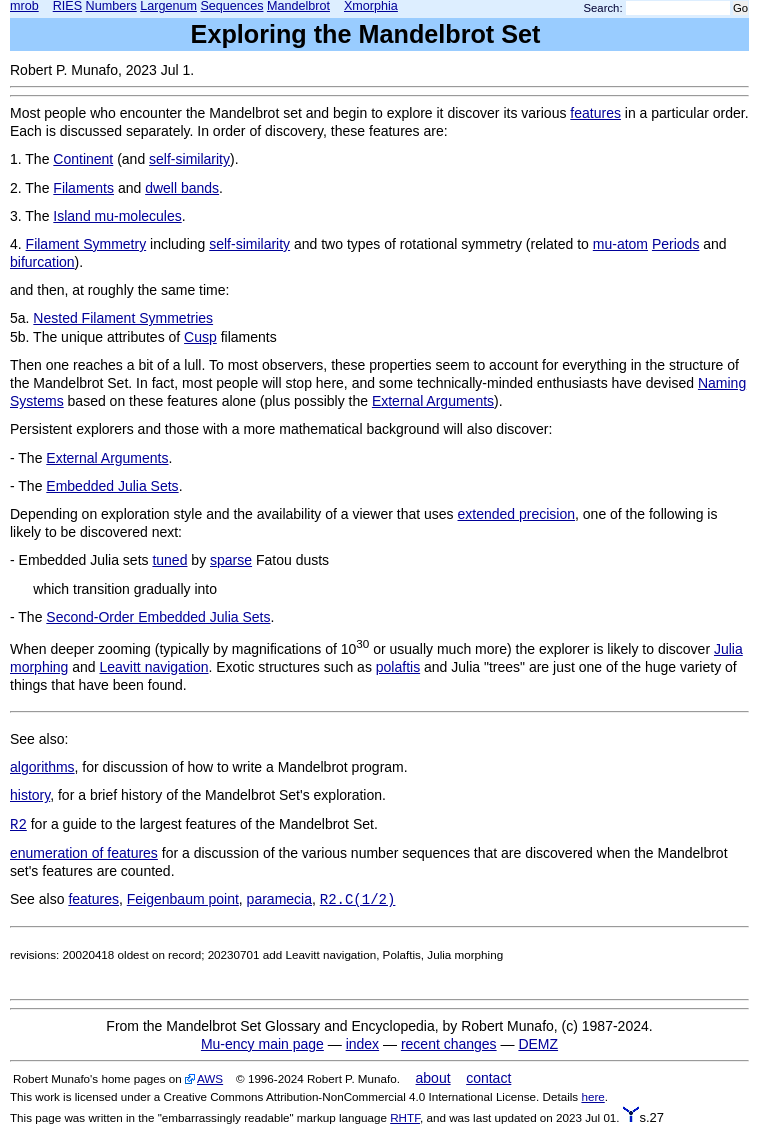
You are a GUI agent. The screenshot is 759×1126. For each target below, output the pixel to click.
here (592, 1096)
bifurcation (42, 262)
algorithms (42, 767)
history (30, 795)
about (433, 1078)
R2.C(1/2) (358, 900)
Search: (603, 8)
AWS (210, 1078)
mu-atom (620, 244)
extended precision (517, 514)
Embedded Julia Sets (112, 486)
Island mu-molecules (117, 216)
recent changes (449, 1044)
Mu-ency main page (262, 1044)
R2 (18, 825)
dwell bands (182, 188)
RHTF (405, 1117)
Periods (675, 244)
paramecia (279, 899)
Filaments (83, 188)
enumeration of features (84, 853)
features (595, 113)
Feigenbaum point (183, 899)
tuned (169, 560)
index (362, 1044)
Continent (83, 159)
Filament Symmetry (86, 244)
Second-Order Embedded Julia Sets (158, 617)
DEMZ (538, 1044)
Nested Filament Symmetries (123, 318)
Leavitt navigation (154, 667)
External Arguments (433, 401)
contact (488, 1078)
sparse (231, 560)
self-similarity (189, 159)
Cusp (200, 337)
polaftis (398, 667)
